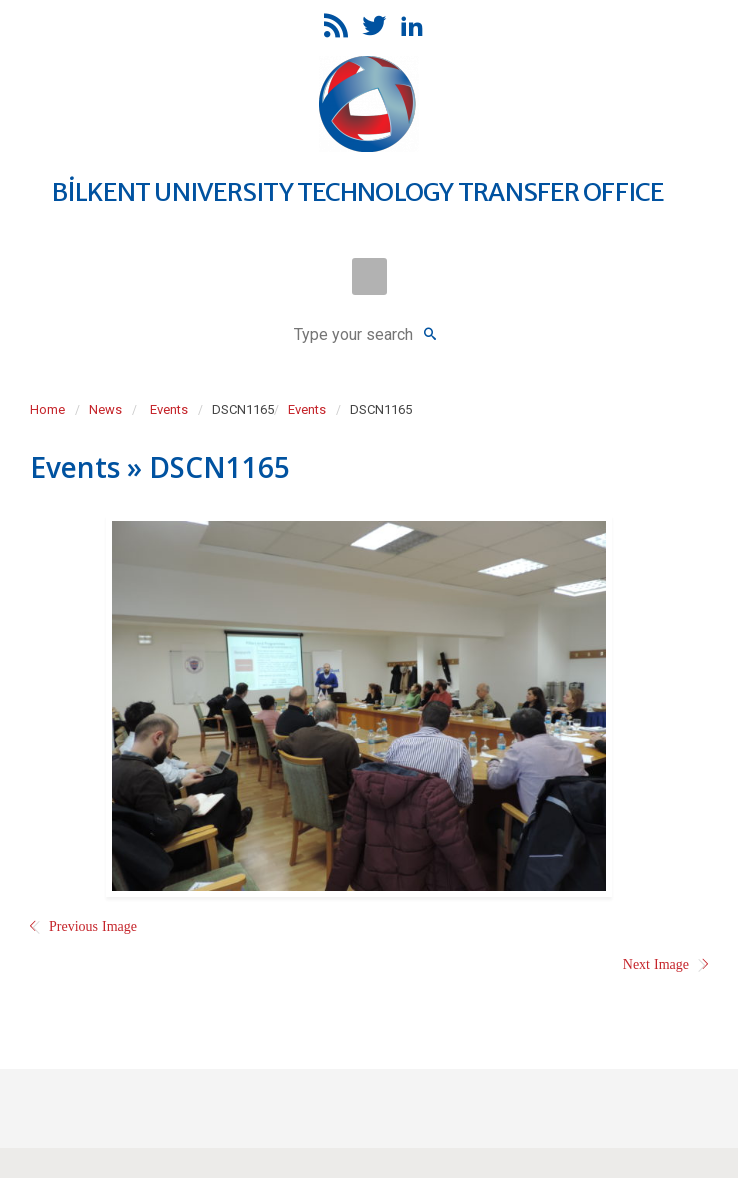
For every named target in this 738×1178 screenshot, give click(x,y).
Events (169, 409)
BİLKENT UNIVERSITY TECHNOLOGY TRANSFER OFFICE (357, 192)
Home (47, 409)
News (105, 409)
